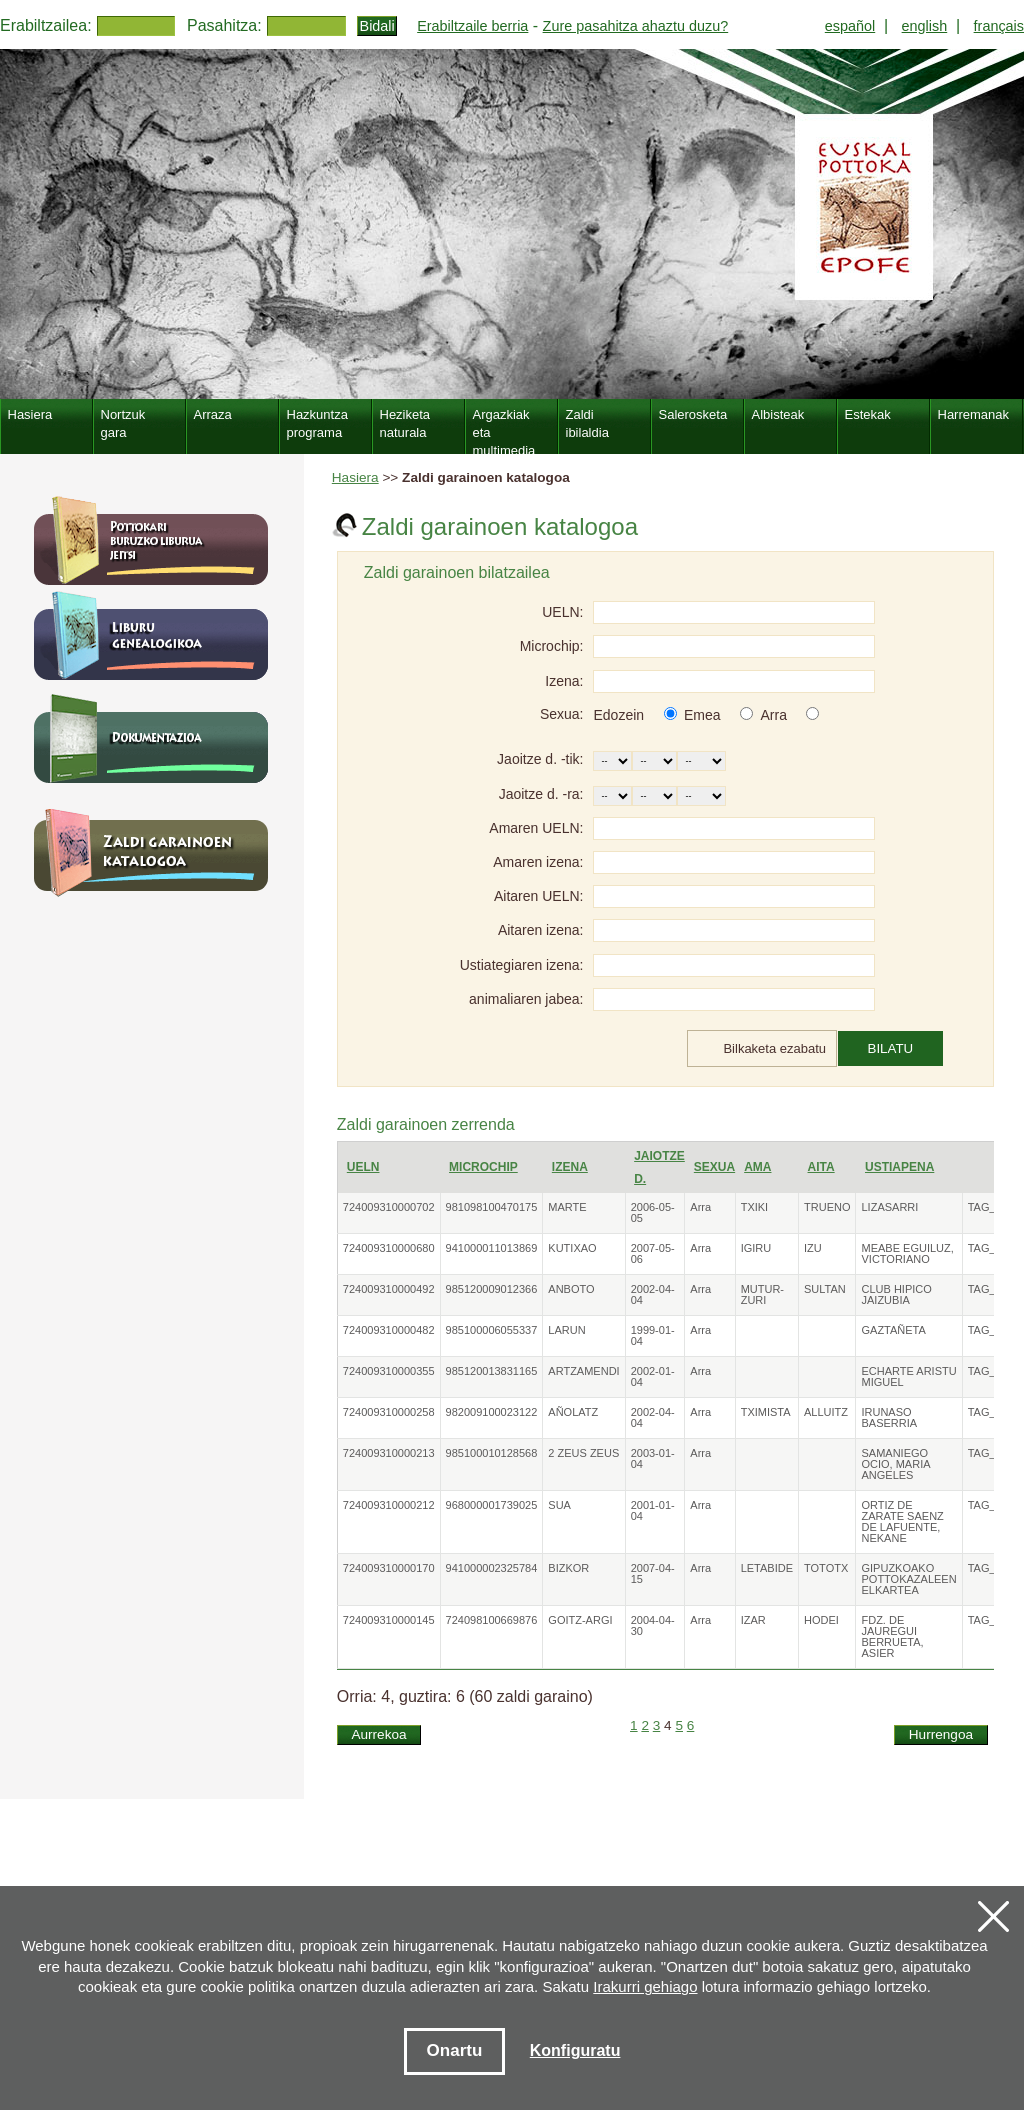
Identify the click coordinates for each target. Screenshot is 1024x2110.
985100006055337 (492, 1330)
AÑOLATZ (573, 1412)
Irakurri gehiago (645, 1986)
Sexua (714, 1167)
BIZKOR (568, 1568)
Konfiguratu (575, 2050)
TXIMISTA (766, 1412)
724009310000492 (389, 1289)
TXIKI (755, 1207)
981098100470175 (492, 1207)
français (999, 26)
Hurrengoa (941, 1734)
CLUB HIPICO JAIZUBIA (896, 1294)
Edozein (618, 715)
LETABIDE (767, 1568)
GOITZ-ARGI (580, 1620)
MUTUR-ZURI (762, 1294)
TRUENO (827, 1207)
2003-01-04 (653, 1458)
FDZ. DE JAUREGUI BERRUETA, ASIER (892, 1636)
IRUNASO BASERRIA (889, 1417)
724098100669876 (492, 1620)
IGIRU (756, 1248)
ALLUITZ (826, 1412)
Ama (757, 1167)
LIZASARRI (889, 1207)
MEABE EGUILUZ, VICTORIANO (907, 1253)
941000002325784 (492, 1568)
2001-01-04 (653, 1510)
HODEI (821, 1620)
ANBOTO (571, 1289)
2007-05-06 (653, 1253)
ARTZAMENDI (583, 1371)
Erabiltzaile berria (472, 26)
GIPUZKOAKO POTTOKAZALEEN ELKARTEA (908, 1579)
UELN (363, 1167)
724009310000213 (389, 1453)
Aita (821, 1167)
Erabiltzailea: (46, 25)
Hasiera (355, 477)
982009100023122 (492, 1412)
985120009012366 (492, 1289)
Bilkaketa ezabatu (774, 1048)
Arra (773, 715)
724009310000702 (389, 1207)
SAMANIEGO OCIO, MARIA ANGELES (895, 1464)
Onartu (455, 2050)
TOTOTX (826, 1568)
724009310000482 (389, 1330)
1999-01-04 (653, 1335)
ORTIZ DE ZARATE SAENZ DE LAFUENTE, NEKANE (902, 1521)
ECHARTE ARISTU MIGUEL (908, 1376)
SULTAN (825, 1289)
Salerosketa (693, 414)
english (925, 26)
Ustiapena (899, 1167)
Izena (570, 1167)
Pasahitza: (224, 25)
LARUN (566, 1330)
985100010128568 (492, 1453)
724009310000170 (389, 1568)
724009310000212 (389, 1505)
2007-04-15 (653, 1573)
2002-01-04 (653, 1376)
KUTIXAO (572, 1248)
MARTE (567, 1207)
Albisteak (778, 414)
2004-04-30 (653, 1625)
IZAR (753, 1620)
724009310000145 (389, 1620)
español (850, 26)
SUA (559, 1505)
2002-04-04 (653, 1294)
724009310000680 (389, 1248)
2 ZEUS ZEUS (583, 1453)
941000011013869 (492, 1248)
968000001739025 (492, 1505)
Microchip (483, 1167)
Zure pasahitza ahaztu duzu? (636, 26)
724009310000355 (389, 1371)
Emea (702, 715)
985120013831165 (492, 1371)
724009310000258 (389, 1412)
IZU (813, 1248)
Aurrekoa (378, 1734)
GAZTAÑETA (893, 1330)
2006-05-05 (653, 1212)
